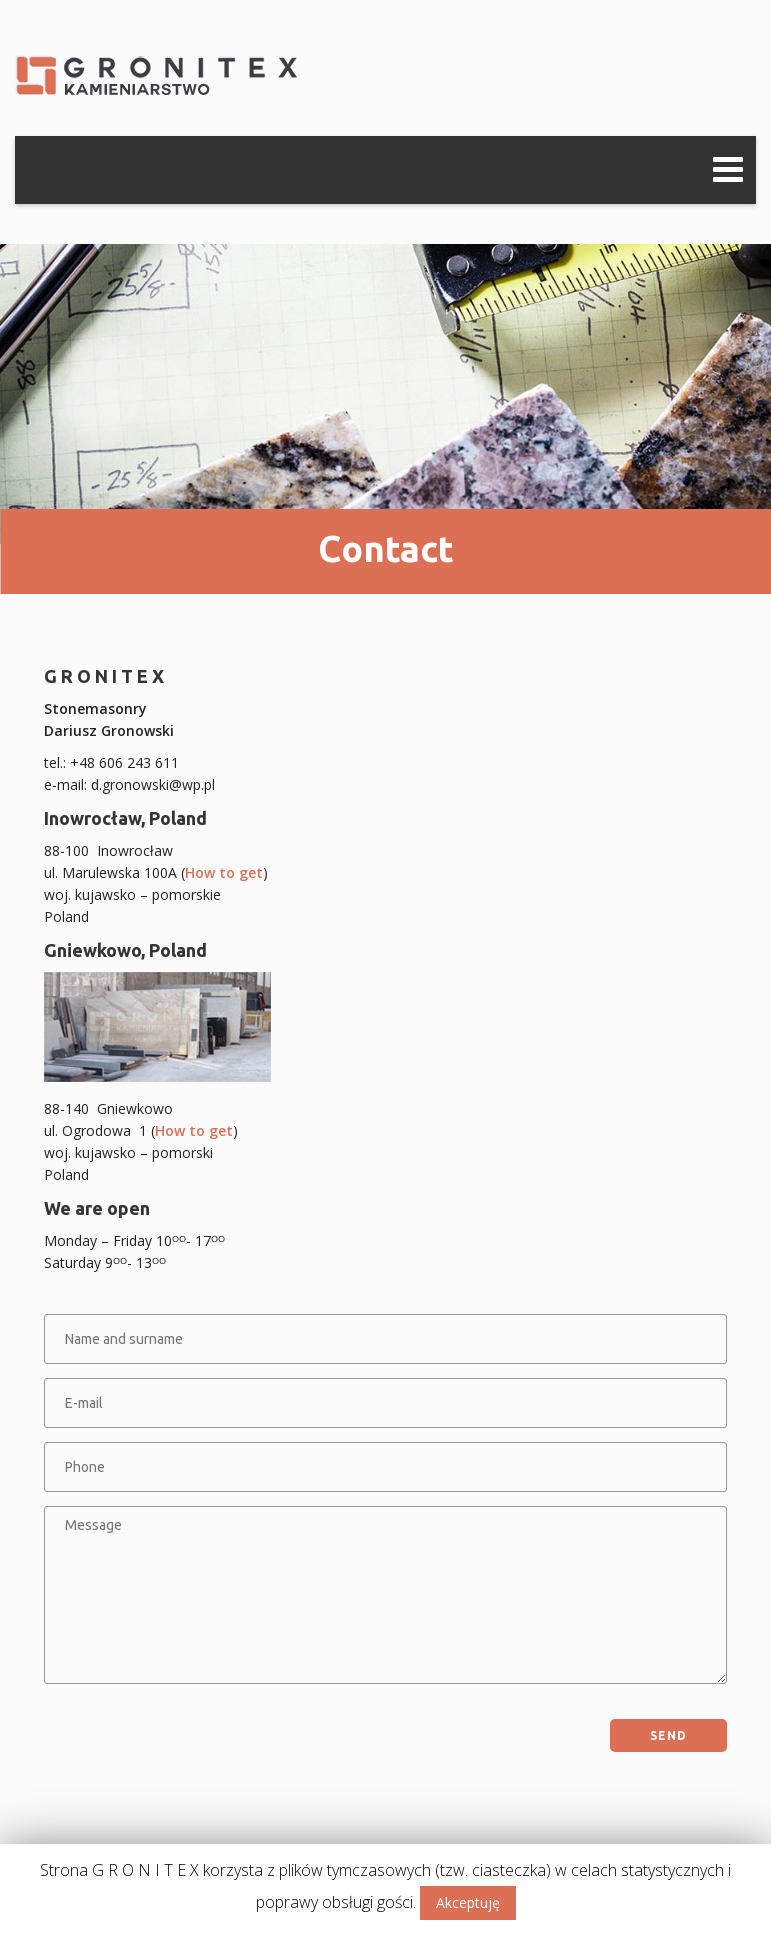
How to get (224, 872)
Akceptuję (468, 1902)
